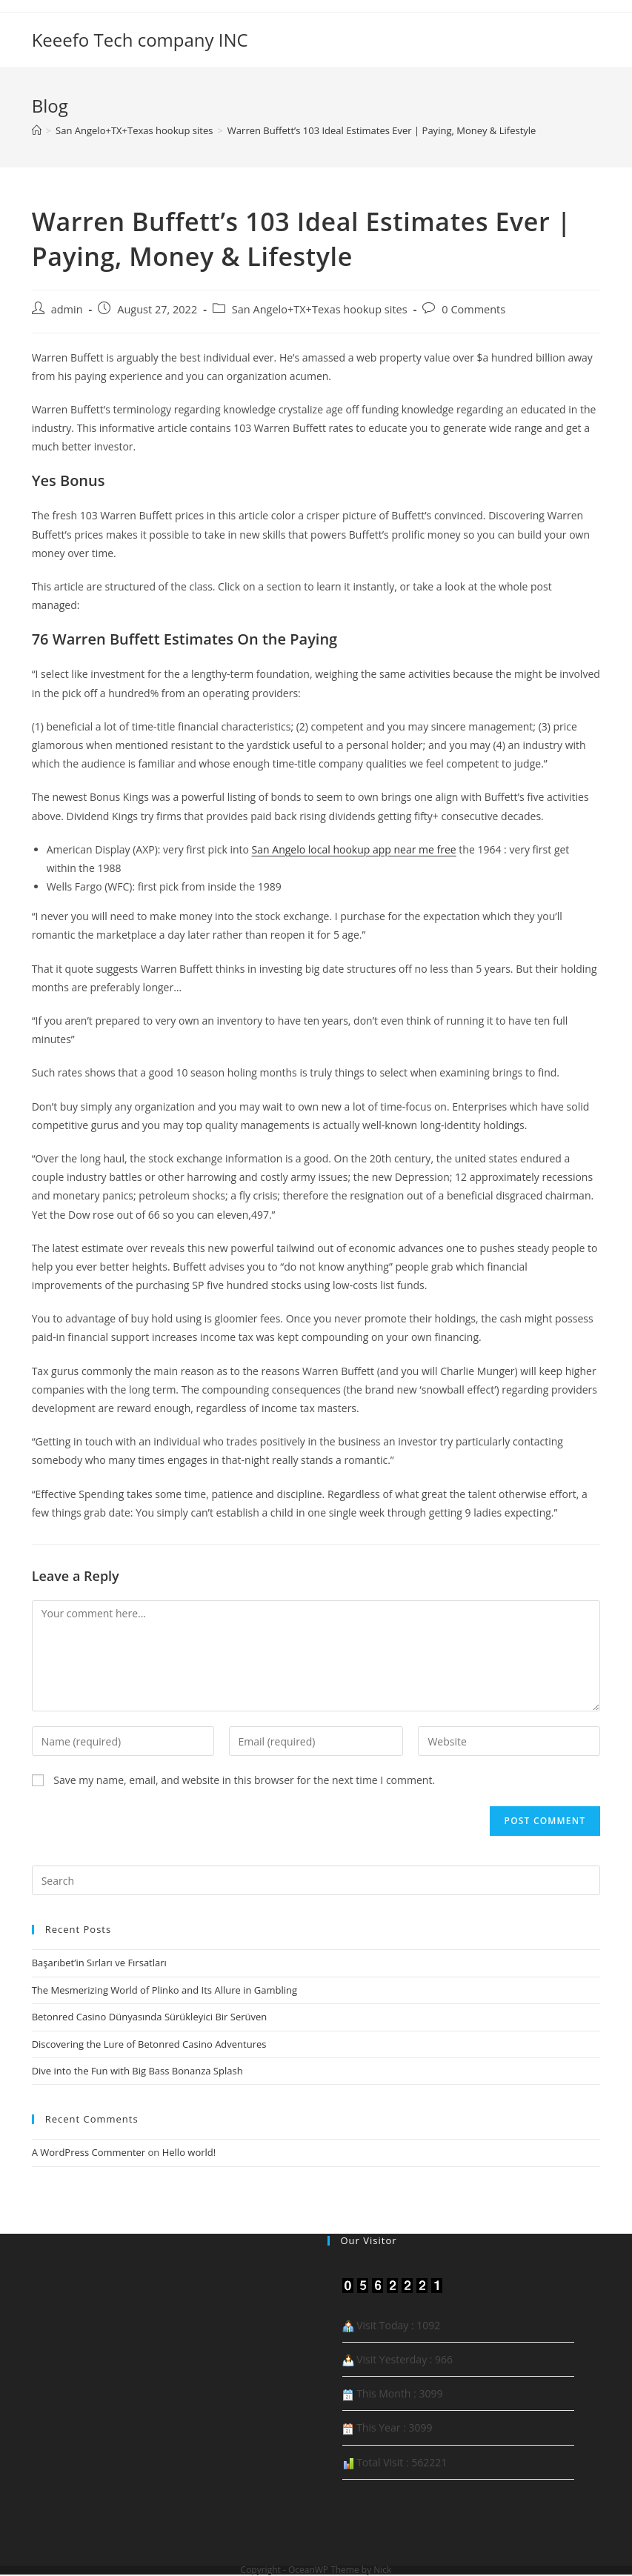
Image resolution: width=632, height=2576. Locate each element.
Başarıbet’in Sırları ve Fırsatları (99, 1962)
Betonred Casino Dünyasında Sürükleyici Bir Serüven (149, 2016)
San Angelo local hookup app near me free (354, 849)
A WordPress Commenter (89, 2152)
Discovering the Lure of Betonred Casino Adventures (149, 2044)
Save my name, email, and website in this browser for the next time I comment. (244, 1780)
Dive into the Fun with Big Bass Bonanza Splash (137, 2070)
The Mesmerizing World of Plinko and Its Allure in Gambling (164, 1990)
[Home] (36, 130)
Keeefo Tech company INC (140, 39)
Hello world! (189, 2152)
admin (67, 309)
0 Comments (473, 309)
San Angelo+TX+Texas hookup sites (320, 309)
